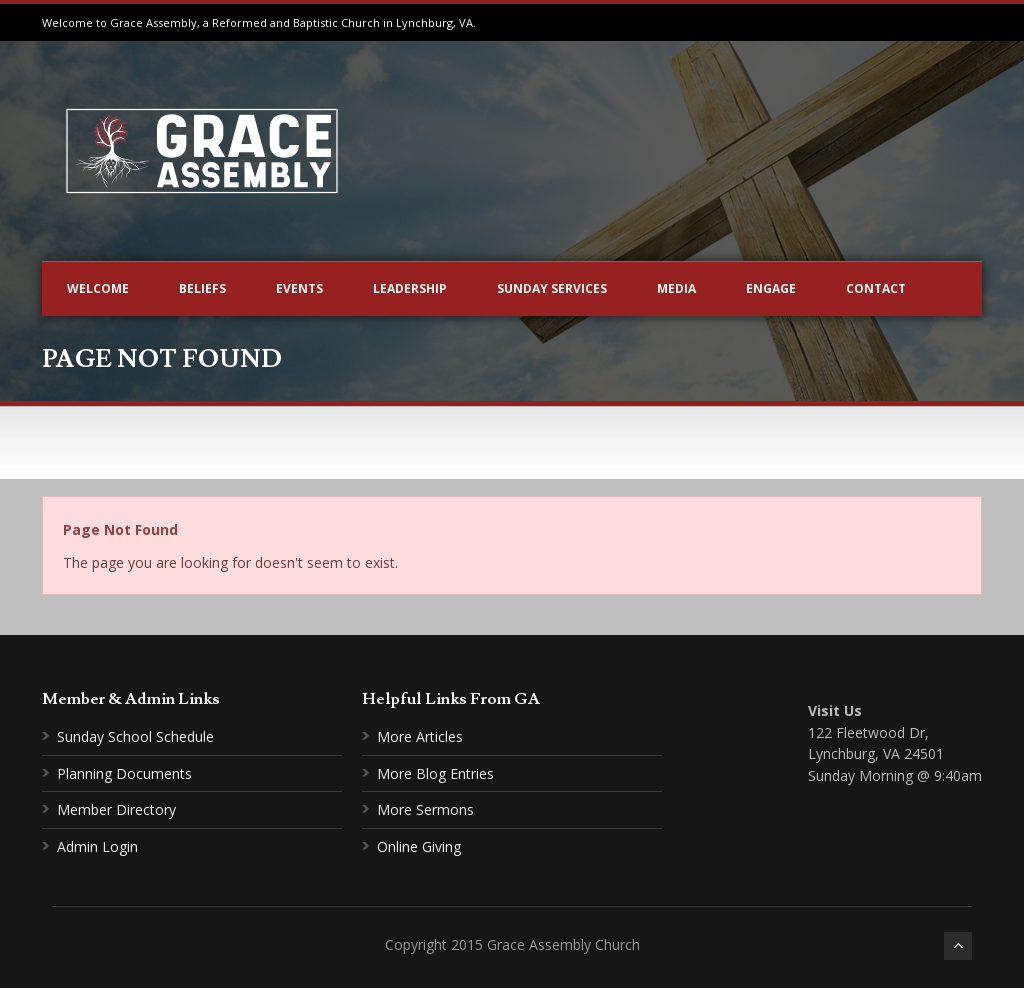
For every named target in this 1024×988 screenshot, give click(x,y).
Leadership (410, 288)
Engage (771, 288)
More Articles (420, 736)
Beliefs (202, 288)
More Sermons (425, 809)
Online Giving (419, 846)
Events (299, 288)
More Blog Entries (435, 773)
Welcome (98, 288)
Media (676, 288)
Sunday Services (552, 288)
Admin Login (97, 846)
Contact (876, 288)
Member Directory (116, 809)
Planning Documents (124, 773)
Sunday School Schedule (135, 736)
